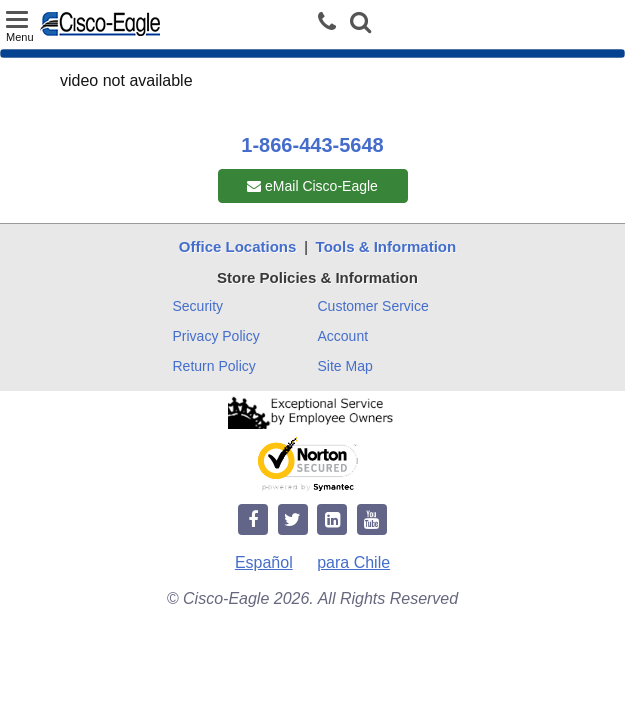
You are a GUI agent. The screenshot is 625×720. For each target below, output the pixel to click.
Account (343, 336)
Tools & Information (386, 246)
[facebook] (253, 520)
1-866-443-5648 (312, 145)
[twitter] (293, 520)
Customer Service (373, 306)
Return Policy (214, 366)
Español (264, 562)
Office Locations (238, 246)
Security (198, 306)
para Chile (353, 562)
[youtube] (372, 520)
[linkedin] (332, 520)
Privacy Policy (216, 336)
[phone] (332, 22)
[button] (360, 24)
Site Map (345, 366)
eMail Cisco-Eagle (312, 186)
